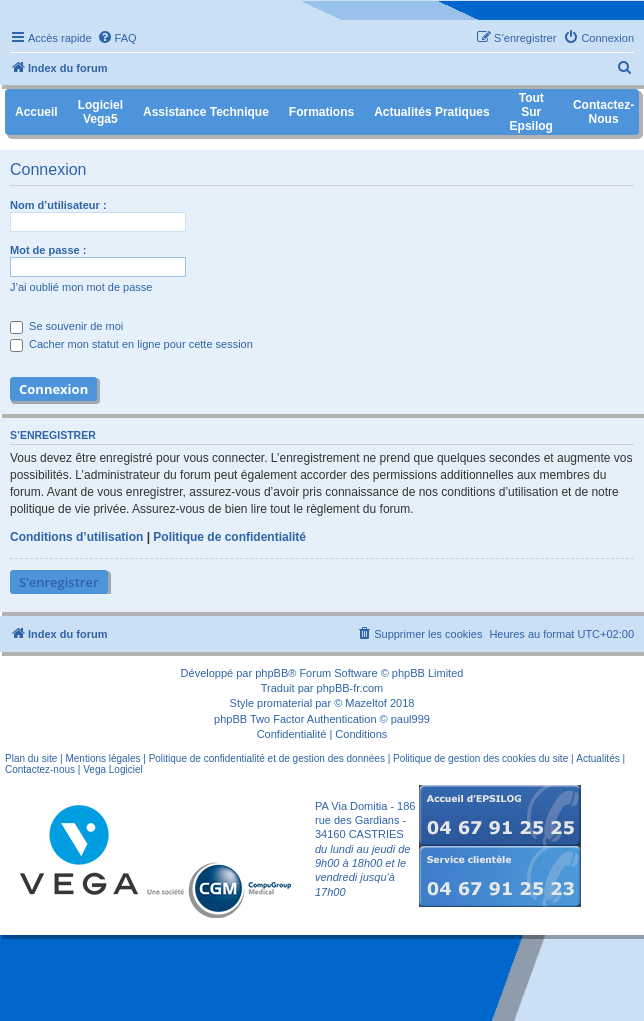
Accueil (36, 112)
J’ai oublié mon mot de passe (81, 287)
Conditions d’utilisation (76, 537)
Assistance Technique (206, 112)
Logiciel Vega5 (100, 112)
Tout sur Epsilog (531, 112)
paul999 (410, 719)
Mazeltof (366, 703)
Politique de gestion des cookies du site (480, 758)
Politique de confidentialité (229, 537)
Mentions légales (102, 758)
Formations (321, 112)
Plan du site (31, 758)
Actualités (597, 758)
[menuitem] (117, 38)
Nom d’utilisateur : (58, 205)
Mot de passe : (48, 250)
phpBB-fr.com (350, 688)
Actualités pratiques (431, 112)
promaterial (284, 703)
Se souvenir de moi (66, 326)
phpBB (271, 673)
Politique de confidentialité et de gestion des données (267, 758)
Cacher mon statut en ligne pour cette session (131, 344)
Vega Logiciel (113, 769)
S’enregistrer (59, 582)
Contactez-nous (40, 769)
